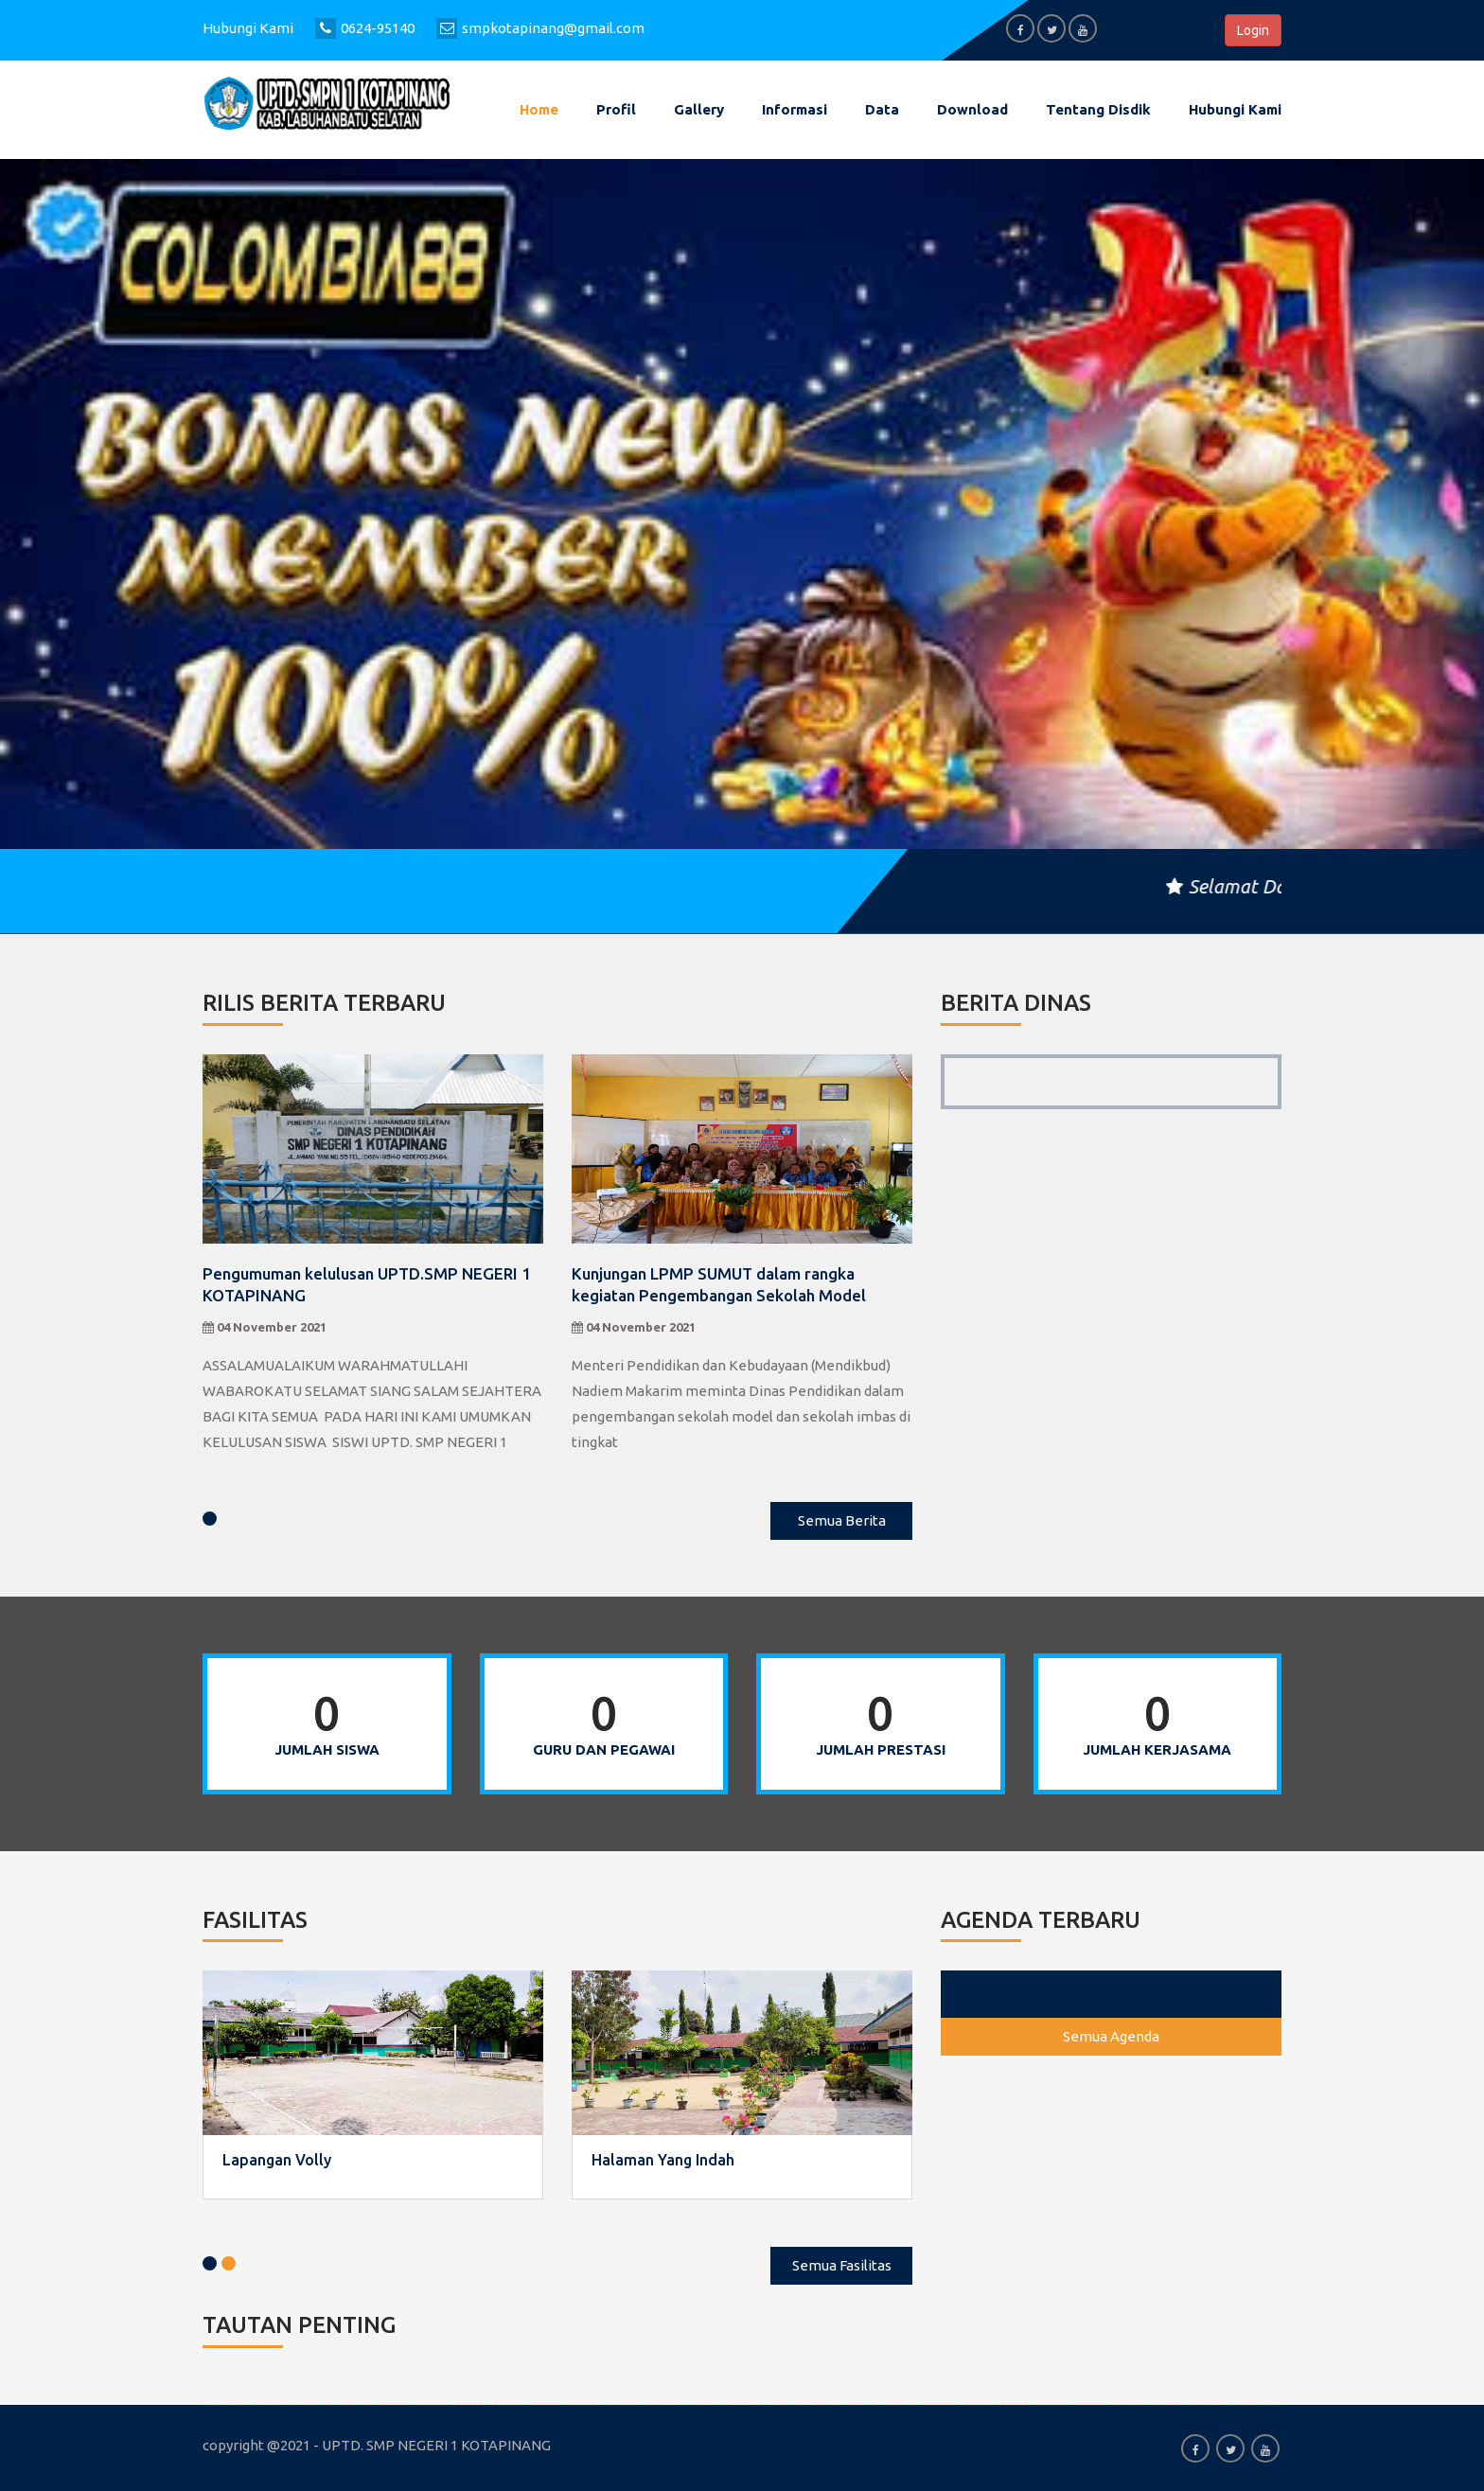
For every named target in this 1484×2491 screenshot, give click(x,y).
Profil (616, 109)
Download (972, 109)
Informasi (794, 109)
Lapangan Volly (276, 2159)
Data (882, 109)
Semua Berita (842, 1520)
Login (1253, 30)
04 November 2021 (265, 1327)
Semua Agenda (1111, 2036)
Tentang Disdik (1098, 109)
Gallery (699, 109)
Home (539, 109)
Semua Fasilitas (842, 2265)
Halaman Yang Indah (663, 2159)
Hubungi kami (1235, 109)
